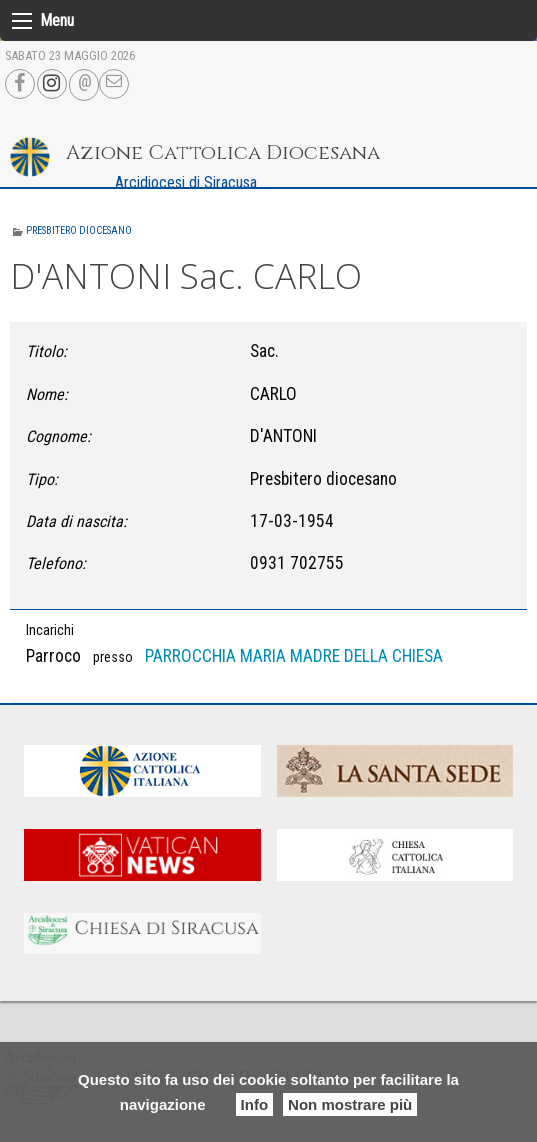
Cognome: (58, 436)
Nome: (47, 394)
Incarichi (50, 630)
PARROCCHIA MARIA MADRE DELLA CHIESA (294, 656)
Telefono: (56, 563)
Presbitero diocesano (79, 230)
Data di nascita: (76, 521)
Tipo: (42, 479)
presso (113, 657)
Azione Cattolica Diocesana (223, 152)
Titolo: (46, 351)
